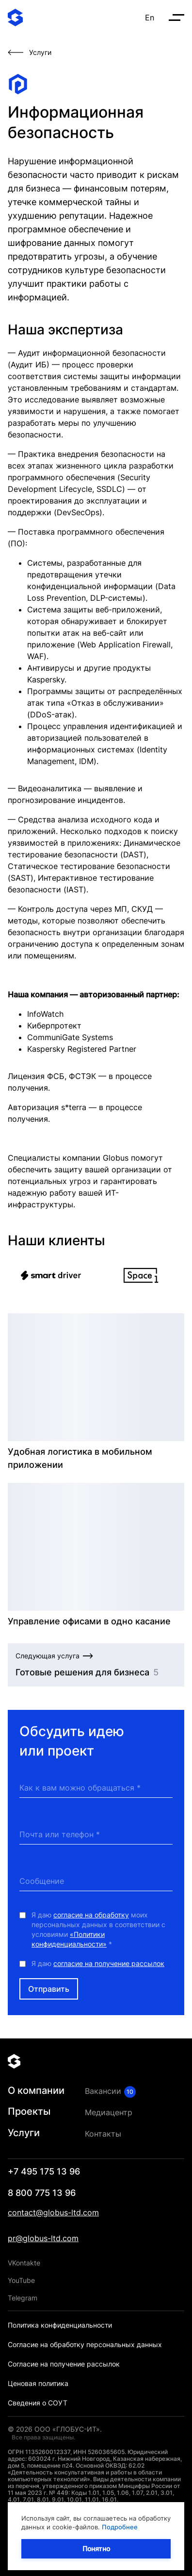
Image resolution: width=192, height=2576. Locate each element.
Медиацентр (108, 2112)
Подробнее (120, 2527)
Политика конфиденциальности (60, 2325)
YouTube (21, 2280)
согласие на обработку (91, 1915)
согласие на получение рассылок (108, 1963)
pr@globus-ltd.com (43, 2238)
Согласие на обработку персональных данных (85, 2344)
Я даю (98, 1963)
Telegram (22, 2298)
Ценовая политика (38, 2383)
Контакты (103, 2134)
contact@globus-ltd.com (53, 2212)
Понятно (96, 2548)
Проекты (29, 2111)
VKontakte (24, 2263)
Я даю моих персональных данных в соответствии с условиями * (98, 1929)
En (149, 17)
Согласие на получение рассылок (64, 2364)
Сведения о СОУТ (37, 2403)
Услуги (24, 2133)
